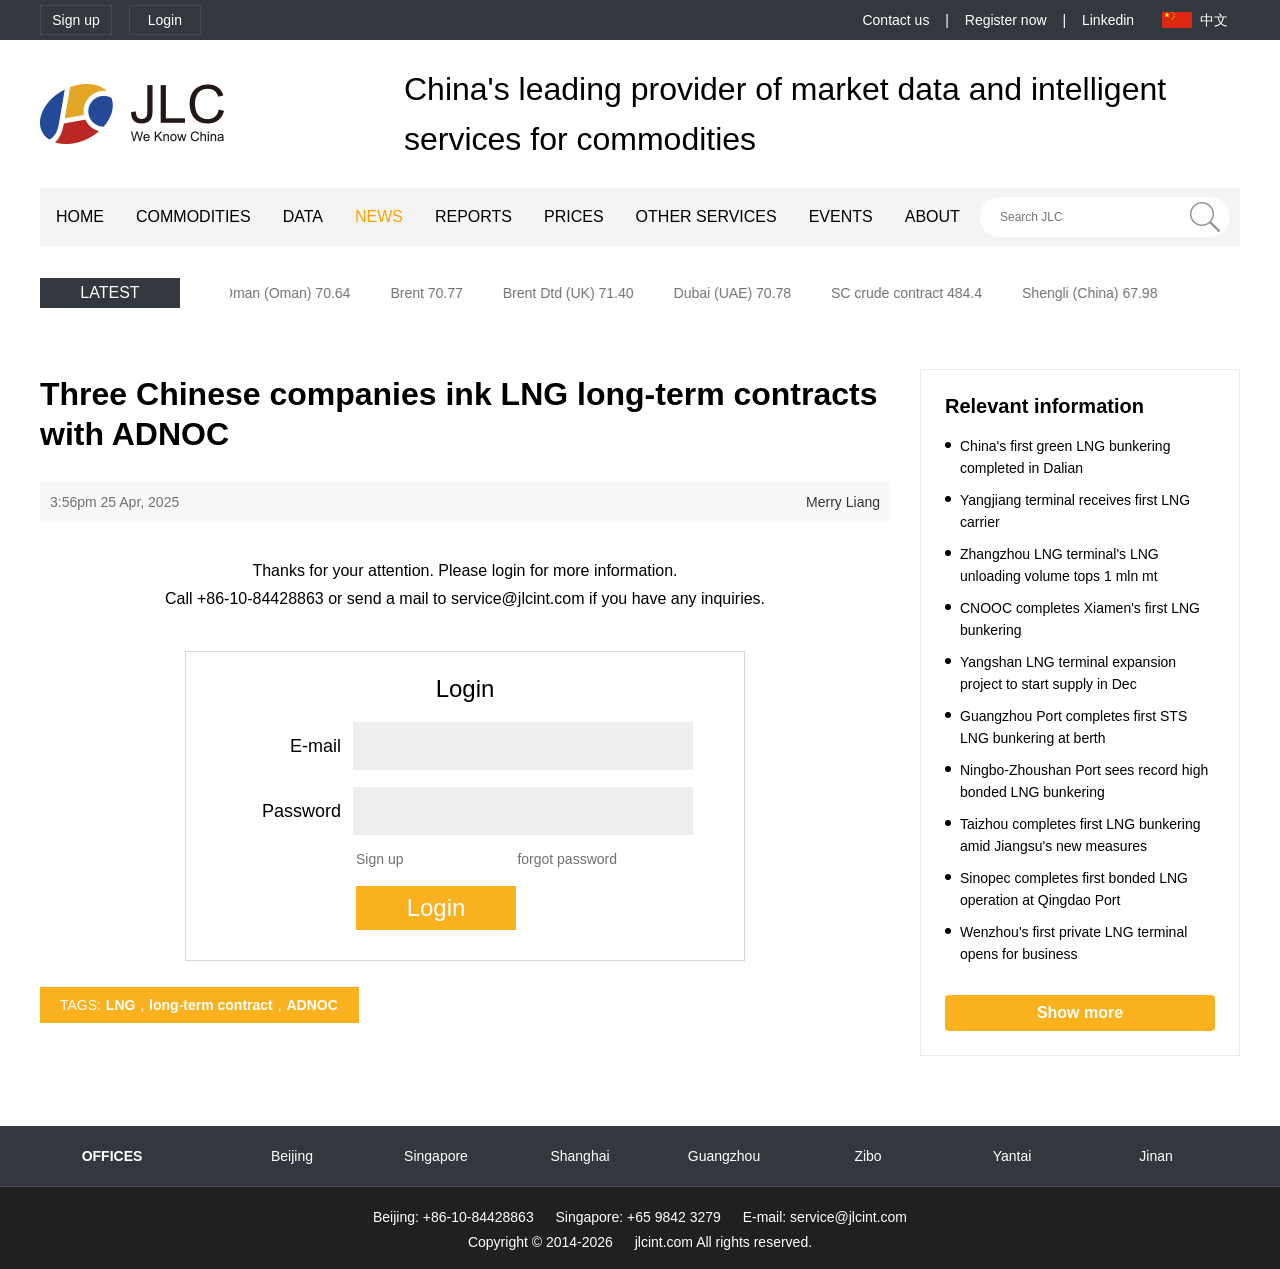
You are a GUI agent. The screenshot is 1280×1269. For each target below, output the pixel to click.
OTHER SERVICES (706, 216)
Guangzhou (724, 1156)
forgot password (567, 859)
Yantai (1012, 1156)
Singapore (436, 1156)
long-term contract (211, 1005)
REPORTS (473, 216)
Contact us (895, 20)
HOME (80, 216)
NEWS (379, 216)
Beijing (292, 1156)
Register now (1006, 20)
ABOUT (932, 216)
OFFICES (112, 1156)
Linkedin (1108, 20)
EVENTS (841, 216)
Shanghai (579, 1156)
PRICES (574, 216)
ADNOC (311, 1005)
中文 (1214, 20)
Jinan (1155, 1156)
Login (165, 20)
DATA (303, 216)
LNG (121, 1005)
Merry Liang (843, 502)
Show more (1080, 1012)
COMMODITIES (193, 216)
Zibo (867, 1156)
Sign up (75, 20)
